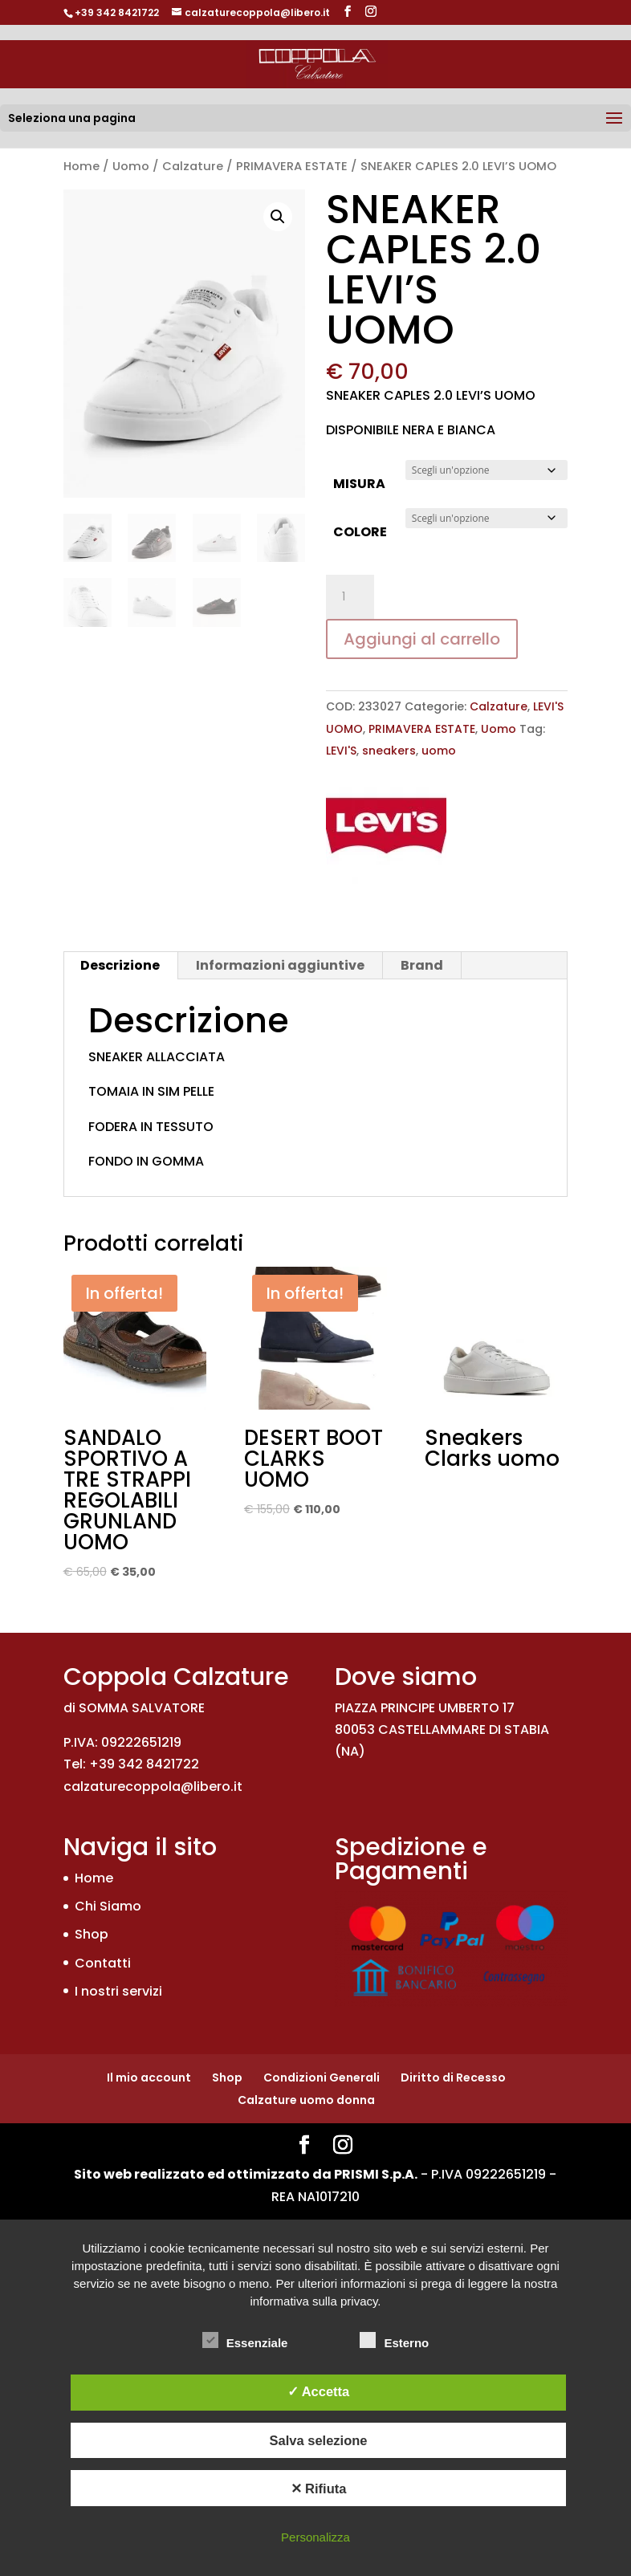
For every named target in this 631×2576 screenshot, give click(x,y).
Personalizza (315, 2537)
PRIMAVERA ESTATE (292, 166)
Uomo (130, 166)
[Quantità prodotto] (350, 597)
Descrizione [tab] (120, 965)
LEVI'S (341, 751)
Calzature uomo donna (306, 2100)
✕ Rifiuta (319, 2488)
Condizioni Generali (321, 2077)
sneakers (389, 751)
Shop (91, 1934)
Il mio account (149, 2077)
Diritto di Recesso (453, 2077)
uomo (438, 751)
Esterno (394, 2341)
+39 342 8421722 (117, 12)
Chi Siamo (108, 1906)
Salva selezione (319, 2440)
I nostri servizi (118, 1991)
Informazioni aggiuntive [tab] (280, 965)
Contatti (103, 1963)
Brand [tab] (422, 965)
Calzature (192, 166)
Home (81, 166)
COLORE (360, 532)
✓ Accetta (318, 2391)
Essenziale (245, 2341)
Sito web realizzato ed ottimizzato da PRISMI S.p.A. (245, 2174)
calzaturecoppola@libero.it (152, 1786)
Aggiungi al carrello (422, 639)
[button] (277, 216)
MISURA (359, 483)
